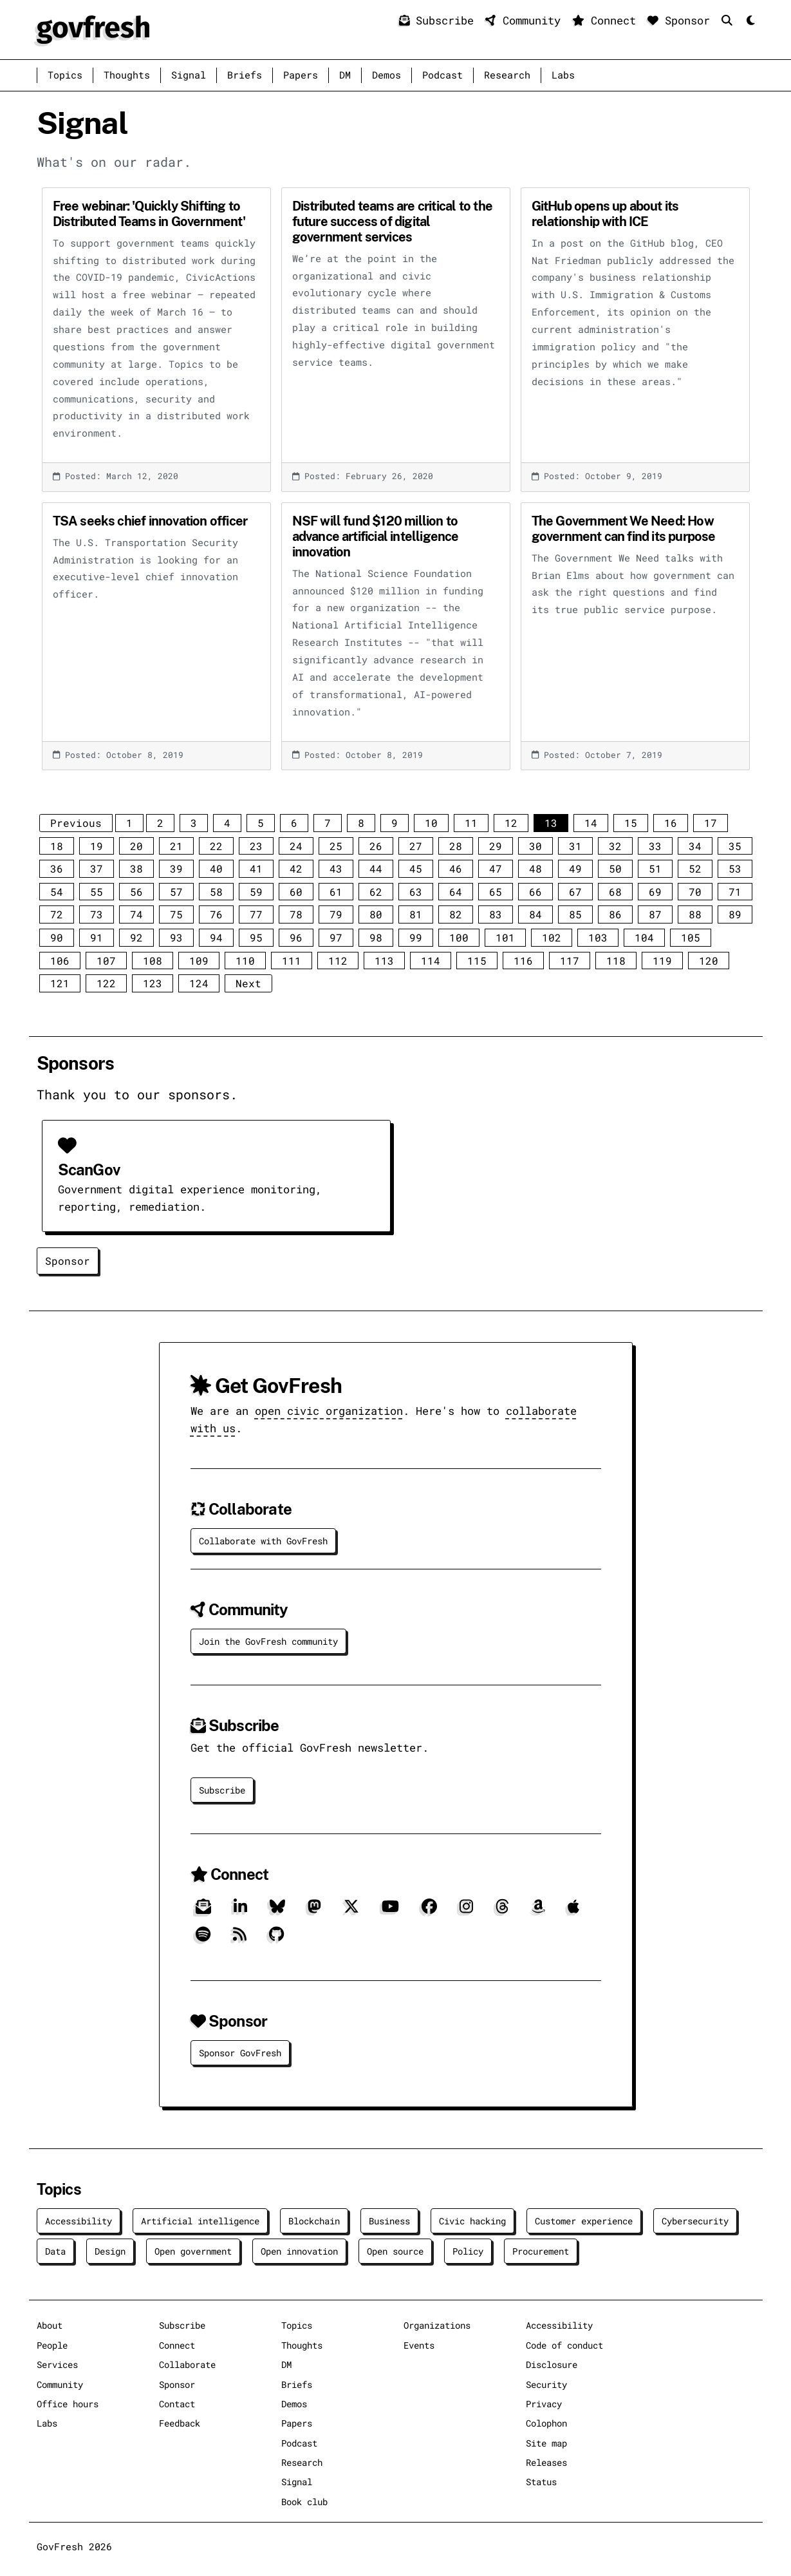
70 (695, 891)
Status (541, 2482)
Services (57, 2364)
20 (136, 846)
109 (199, 960)
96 (296, 937)
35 (735, 846)
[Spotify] (203, 1939)
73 (96, 914)
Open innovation (299, 2251)
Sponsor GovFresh (240, 2053)
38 (136, 868)
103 (598, 937)
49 (575, 868)
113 (384, 960)
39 (176, 868)
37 (96, 868)
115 (477, 960)
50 (615, 868)
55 (96, 891)
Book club (304, 2502)
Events (419, 2345)
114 (430, 960)
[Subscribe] (203, 1911)
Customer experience (584, 2221)
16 (670, 822)
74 (136, 914)
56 (136, 891)
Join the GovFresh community (268, 1641)
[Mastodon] (314, 1911)
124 (199, 983)
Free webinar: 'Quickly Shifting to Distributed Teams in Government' (149, 213)
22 (216, 846)
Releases (546, 2462)
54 (56, 891)
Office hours (67, 2404)
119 (662, 960)
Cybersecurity (695, 2221)
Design (110, 2251)
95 (256, 937)
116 (523, 960)
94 (216, 937)
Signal (188, 75)
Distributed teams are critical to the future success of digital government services (392, 221)
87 (655, 914)
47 (495, 868)
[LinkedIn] (240, 1911)
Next (248, 983)
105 (690, 937)
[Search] (730, 20)
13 (550, 822)
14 (590, 822)
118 (616, 960)
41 (256, 868)
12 (511, 822)
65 (495, 891)
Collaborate (187, 2364)
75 (176, 914)
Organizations (437, 2325)
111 (291, 960)
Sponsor (681, 20)
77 (256, 914)
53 (735, 868)
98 (375, 937)
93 (176, 937)
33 (655, 846)
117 (569, 960)
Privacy (544, 2404)
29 (495, 846)
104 (644, 937)
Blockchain (314, 2221)
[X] (351, 1911)
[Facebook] (429, 1911)
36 (56, 868)
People (52, 2345)
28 (455, 846)
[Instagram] (466, 1911)
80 (375, 914)
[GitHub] (276, 1939)
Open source (395, 2251)
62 (375, 891)
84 (535, 914)
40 (216, 868)
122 (106, 983)
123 (152, 983)
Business (389, 2221)
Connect (607, 20)
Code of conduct (564, 2345)
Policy (467, 2251)
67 (575, 891)
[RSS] (240, 1939)
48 (535, 868)
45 (415, 868)
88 (695, 914)
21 (176, 846)
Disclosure (551, 2364)
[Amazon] (538, 1911)
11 (471, 822)
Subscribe (440, 20)
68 (615, 891)
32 (615, 846)
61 (336, 891)
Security (546, 2384)
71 (735, 891)
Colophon (546, 2423)
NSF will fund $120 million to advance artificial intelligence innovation (375, 536)
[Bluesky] (277, 1911)
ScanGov (89, 1169)
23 (256, 846)
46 (455, 868)
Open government (193, 2251)
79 (336, 914)
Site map (546, 2443)
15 (630, 822)
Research (507, 75)
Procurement (540, 2251)
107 (106, 960)
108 (152, 960)
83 (495, 914)
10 (431, 822)
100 (459, 937)
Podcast (442, 75)
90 (56, 937)
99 (415, 937)
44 (375, 868)
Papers (300, 75)
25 (336, 846)
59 (256, 891)
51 (655, 868)
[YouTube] (390, 1911)
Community (526, 20)
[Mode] (749, 21)
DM (345, 75)
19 (96, 846)
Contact (177, 2404)
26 (375, 846)
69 (655, 891)
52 (695, 868)
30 (535, 846)
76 (216, 914)
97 (336, 937)
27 (415, 846)
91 (96, 937)
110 (245, 960)
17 (710, 822)
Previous (76, 822)
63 (415, 891)
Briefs (244, 75)
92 (136, 937)
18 (56, 846)
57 (176, 891)
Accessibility (78, 2221)
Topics (65, 75)
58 (216, 891)
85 (575, 914)
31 (575, 846)
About (49, 2325)
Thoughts (127, 75)
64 (455, 891)
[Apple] (573, 1911)
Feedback (179, 2423)
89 (735, 914)
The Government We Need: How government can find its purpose (624, 528)
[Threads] (502, 1911)
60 (296, 891)
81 (415, 914)
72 (56, 914)
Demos (386, 75)
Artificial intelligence (200, 2221)
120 (708, 960)
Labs (563, 75)
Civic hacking (472, 2221)
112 (338, 960)
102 (551, 937)
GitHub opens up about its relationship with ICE (605, 213)
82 (455, 914)
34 (695, 846)
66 (535, 891)
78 (296, 914)
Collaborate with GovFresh (263, 1541)
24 (296, 846)
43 (336, 868)
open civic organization (329, 1410)
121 (60, 983)
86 (615, 914)
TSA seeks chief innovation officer (150, 521)
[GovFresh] (93, 28)
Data (55, 2251)
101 (505, 937)
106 (60, 960)
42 (296, 868)
